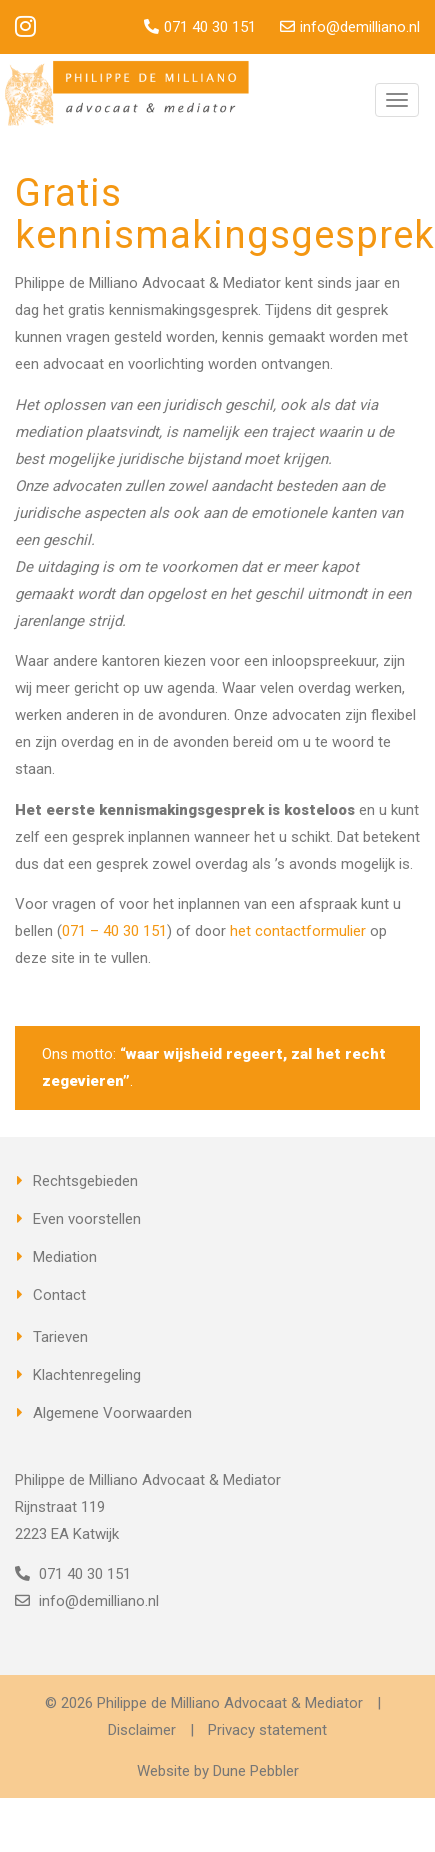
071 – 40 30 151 (114, 931)
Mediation (65, 1257)
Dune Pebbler (256, 1771)
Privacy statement (267, 1730)
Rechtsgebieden (85, 1181)
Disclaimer (142, 1730)
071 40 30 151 (210, 27)
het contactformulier (298, 931)
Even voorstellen (87, 1219)
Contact (59, 1295)
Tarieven (60, 1337)
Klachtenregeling (87, 1375)
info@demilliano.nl (360, 27)
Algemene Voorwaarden (112, 1413)
